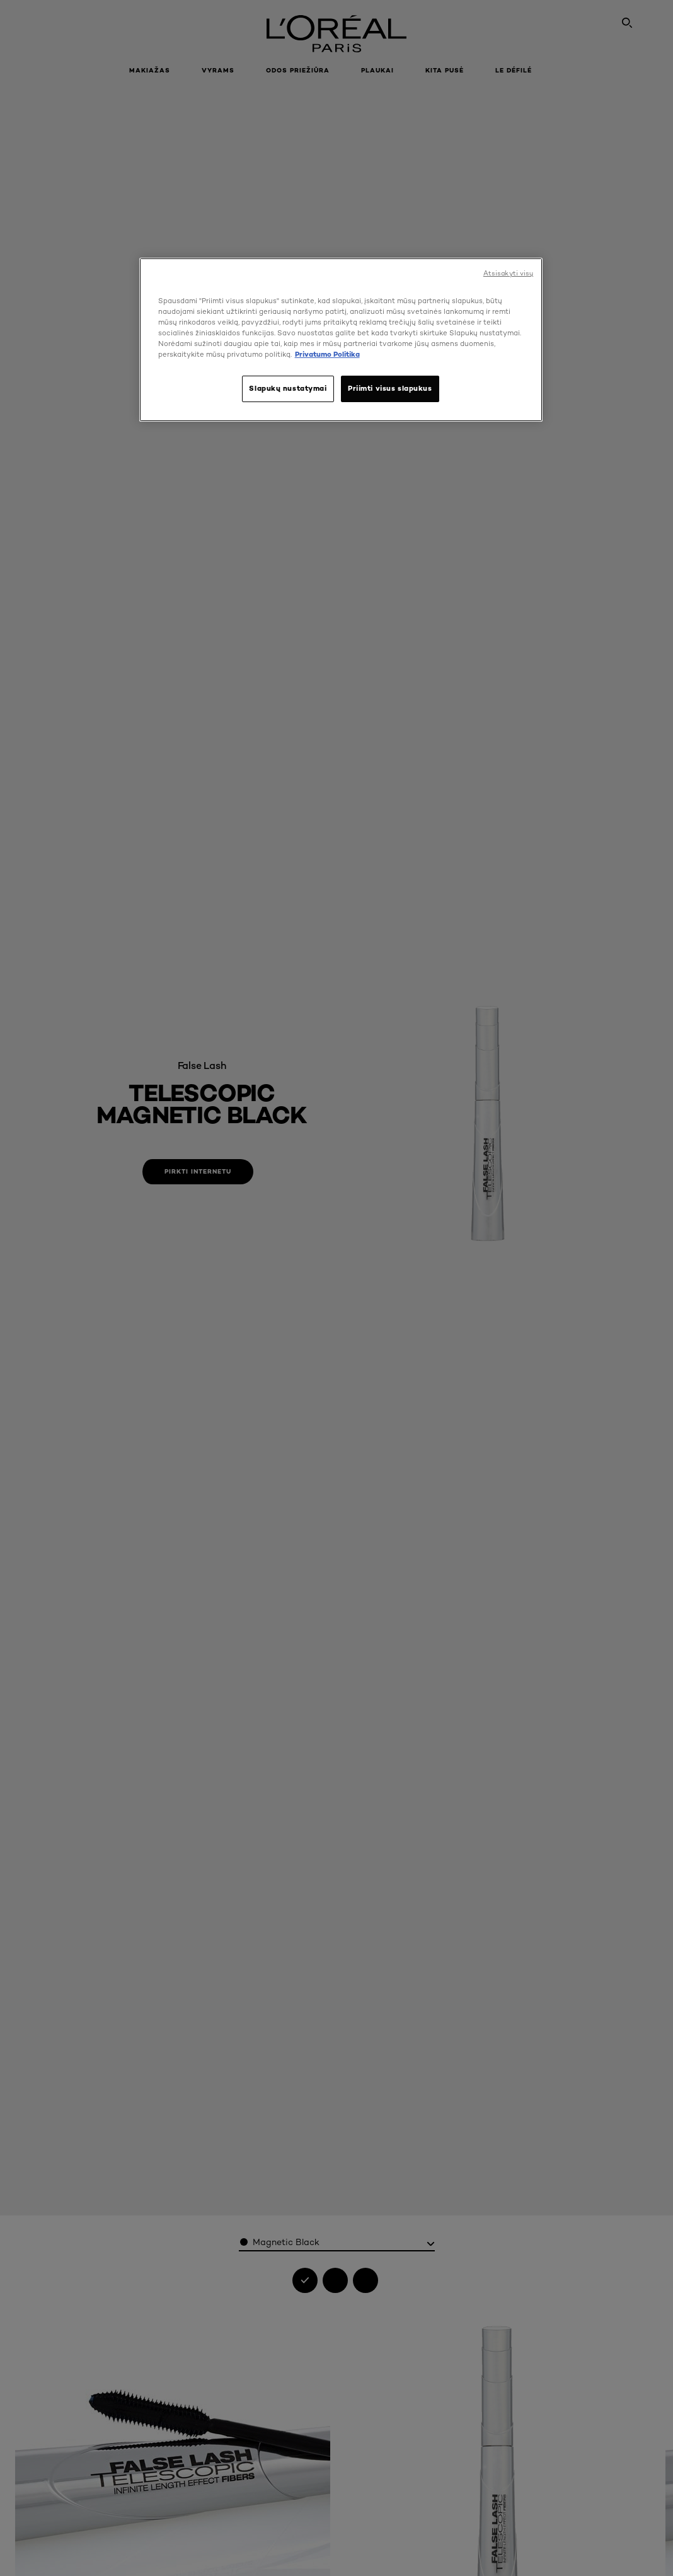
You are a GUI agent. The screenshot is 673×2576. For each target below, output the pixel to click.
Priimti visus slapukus (390, 388)
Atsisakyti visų (508, 273)
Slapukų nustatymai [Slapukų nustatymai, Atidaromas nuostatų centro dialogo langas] (287, 388)
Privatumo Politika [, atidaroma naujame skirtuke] (327, 354)
